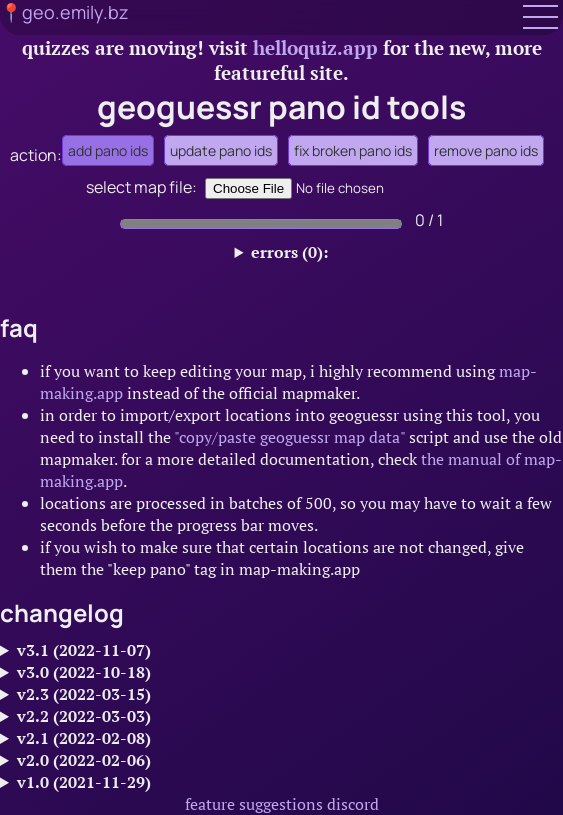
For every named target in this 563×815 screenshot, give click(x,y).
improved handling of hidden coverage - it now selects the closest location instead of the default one (281, 738)
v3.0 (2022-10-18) (84, 672)
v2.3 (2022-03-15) (84, 694)
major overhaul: (281, 672)
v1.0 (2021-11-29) (84, 782)
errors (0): (289, 252)
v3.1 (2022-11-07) (84, 650)
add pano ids (108, 150)
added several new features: (281, 760)
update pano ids (221, 150)
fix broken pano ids (353, 150)
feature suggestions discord (282, 804)
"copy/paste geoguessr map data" (289, 437)
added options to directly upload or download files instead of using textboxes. (281, 694)
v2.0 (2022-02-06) (84, 760)
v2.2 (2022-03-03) (84, 716)
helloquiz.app (315, 47)
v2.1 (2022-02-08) (84, 738)
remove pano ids (486, 150)
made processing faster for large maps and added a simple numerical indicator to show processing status (281, 716)
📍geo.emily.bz (64, 12)
